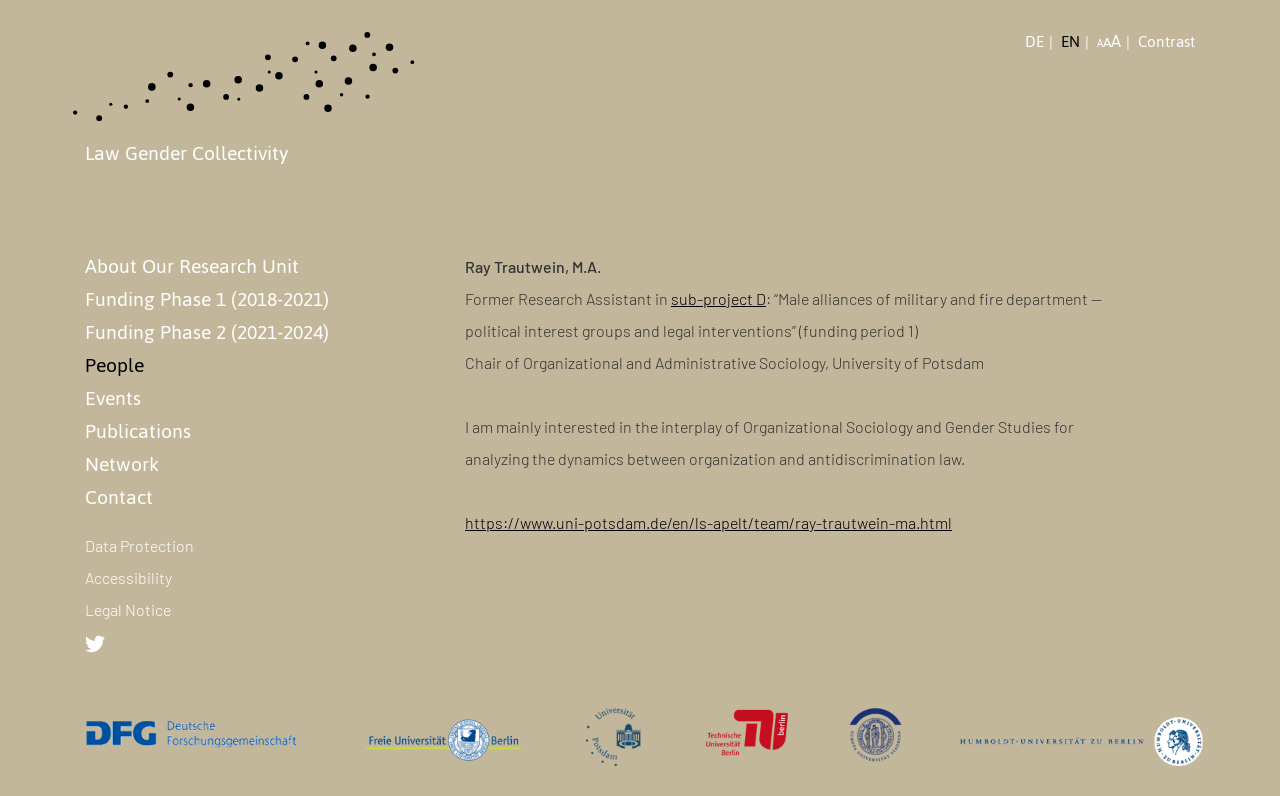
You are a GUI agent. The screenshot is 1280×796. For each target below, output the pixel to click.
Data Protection (139, 545)
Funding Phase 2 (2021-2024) (207, 332)
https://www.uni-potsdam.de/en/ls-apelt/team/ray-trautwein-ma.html (708, 522)
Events (113, 398)
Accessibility (128, 577)
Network (122, 464)
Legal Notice (128, 609)
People (114, 365)
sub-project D (718, 298)
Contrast (1166, 42)
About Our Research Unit (192, 266)
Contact (119, 497)
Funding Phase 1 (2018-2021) (207, 299)
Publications (138, 431)
